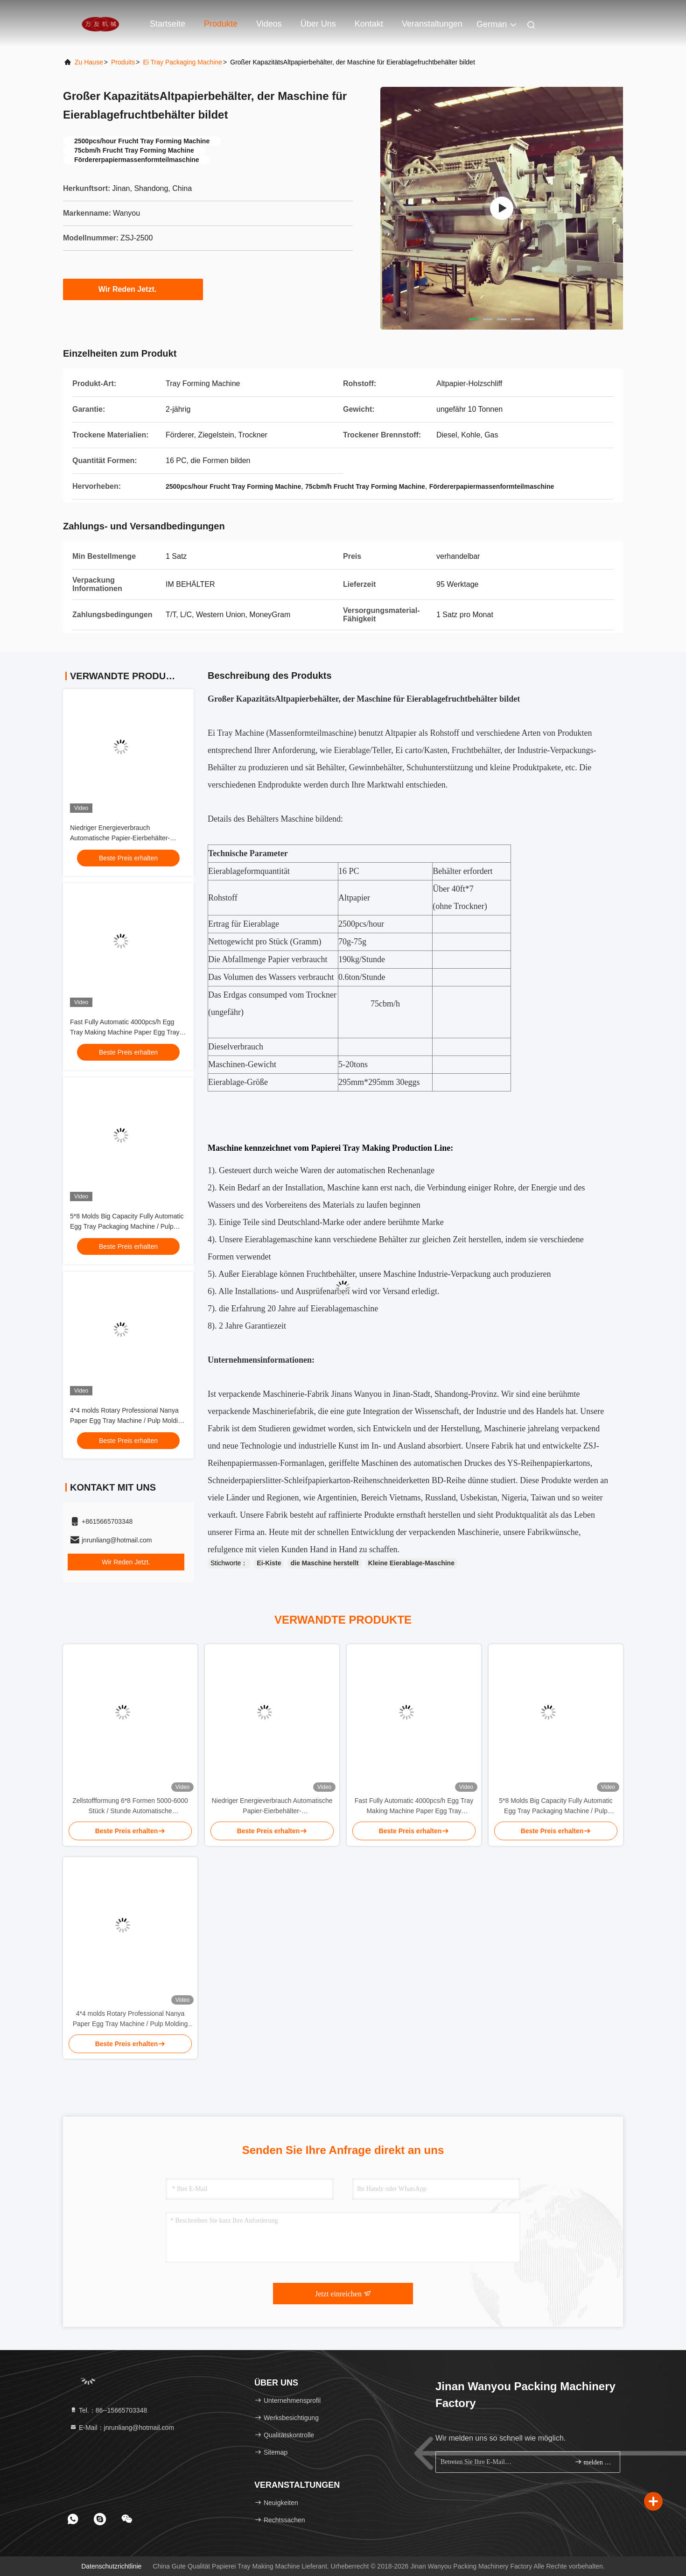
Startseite (167, 23)
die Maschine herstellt (324, 1563)
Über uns (318, 23)
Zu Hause (89, 62)
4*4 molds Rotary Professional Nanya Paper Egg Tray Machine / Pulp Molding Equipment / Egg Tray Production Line (127, 1421)
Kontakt (369, 23)
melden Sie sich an (593, 2462)
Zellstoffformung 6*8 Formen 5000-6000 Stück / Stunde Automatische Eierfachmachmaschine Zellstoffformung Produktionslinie (130, 1806)
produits (123, 62)
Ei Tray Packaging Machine (182, 62)
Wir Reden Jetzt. (133, 289)
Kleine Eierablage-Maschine (411, 1563)
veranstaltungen (432, 23)
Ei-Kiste (269, 1563)
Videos (269, 23)
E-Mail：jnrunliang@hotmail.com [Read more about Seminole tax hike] (122, 2427)
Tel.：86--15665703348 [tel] (108, 2410)
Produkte (221, 23)
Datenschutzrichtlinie (111, 2566)
